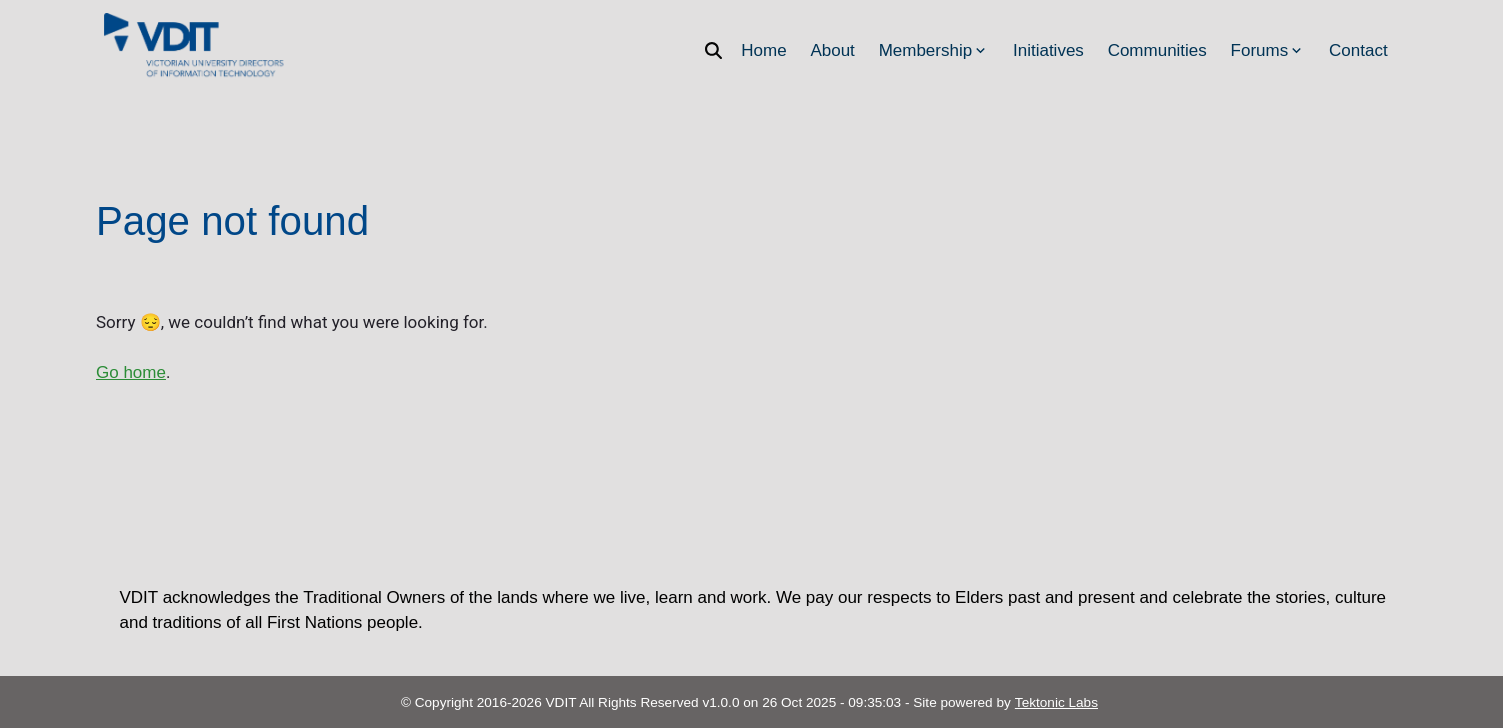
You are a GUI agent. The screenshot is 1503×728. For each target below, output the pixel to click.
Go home (131, 372)
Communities (1157, 50)
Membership (934, 50)
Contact (1358, 50)
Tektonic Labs (1056, 702)
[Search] (719, 50)
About (832, 50)
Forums (1268, 50)
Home (763, 50)
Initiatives (1048, 50)
